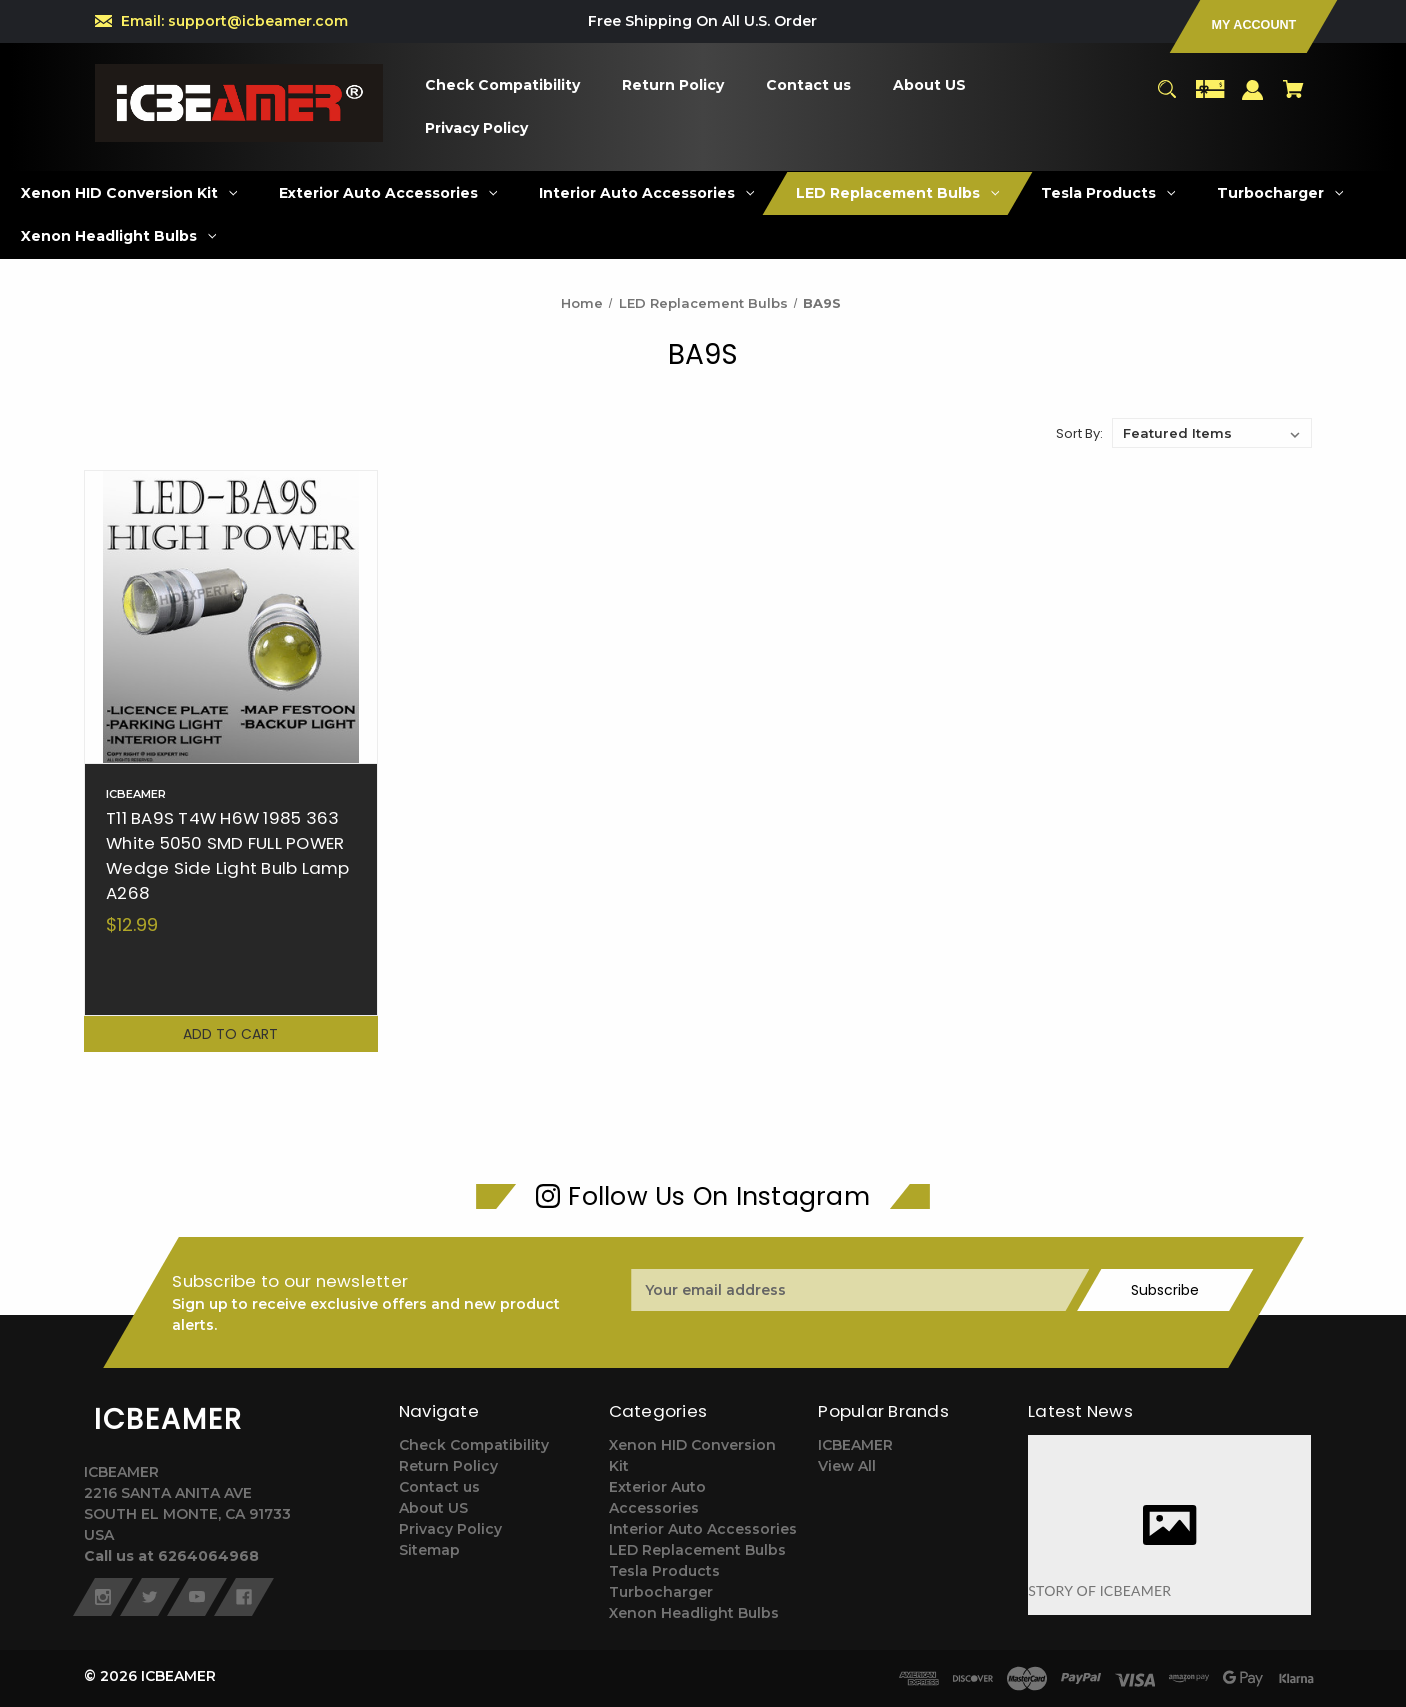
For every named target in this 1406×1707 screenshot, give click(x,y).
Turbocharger (661, 1592)
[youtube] (197, 1597)
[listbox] (1212, 433)
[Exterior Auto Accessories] (388, 193)
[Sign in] (1253, 99)
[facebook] (244, 1597)
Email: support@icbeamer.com (234, 21)
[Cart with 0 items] (1294, 98)
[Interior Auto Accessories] (647, 193)
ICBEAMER (855, 1445)
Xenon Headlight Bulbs (694, 1613)
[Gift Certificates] (1210, 98)
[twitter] (150, 1597)
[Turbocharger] (1280, 193)
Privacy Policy (450, 1529)
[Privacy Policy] (477, 128)
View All (847, 1466)
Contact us (439, 1487)
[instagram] (103, 1597)
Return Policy (448, 1466)
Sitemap (429, 1550)
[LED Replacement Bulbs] (898, 193)
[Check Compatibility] (503, 85)
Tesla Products (664, 1571)
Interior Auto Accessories (703, 1529)
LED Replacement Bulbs (697, 1550)
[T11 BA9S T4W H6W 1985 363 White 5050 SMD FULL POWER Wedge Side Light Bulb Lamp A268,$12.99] (231, 617)
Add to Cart (230, 1034)
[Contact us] (809, 85)
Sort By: (1079, 433)
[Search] (1166, 98)
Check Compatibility (474, 1445)
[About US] (930, 85)
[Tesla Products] (1108, 193)
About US (433, 1508)
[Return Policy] (673, 85)
